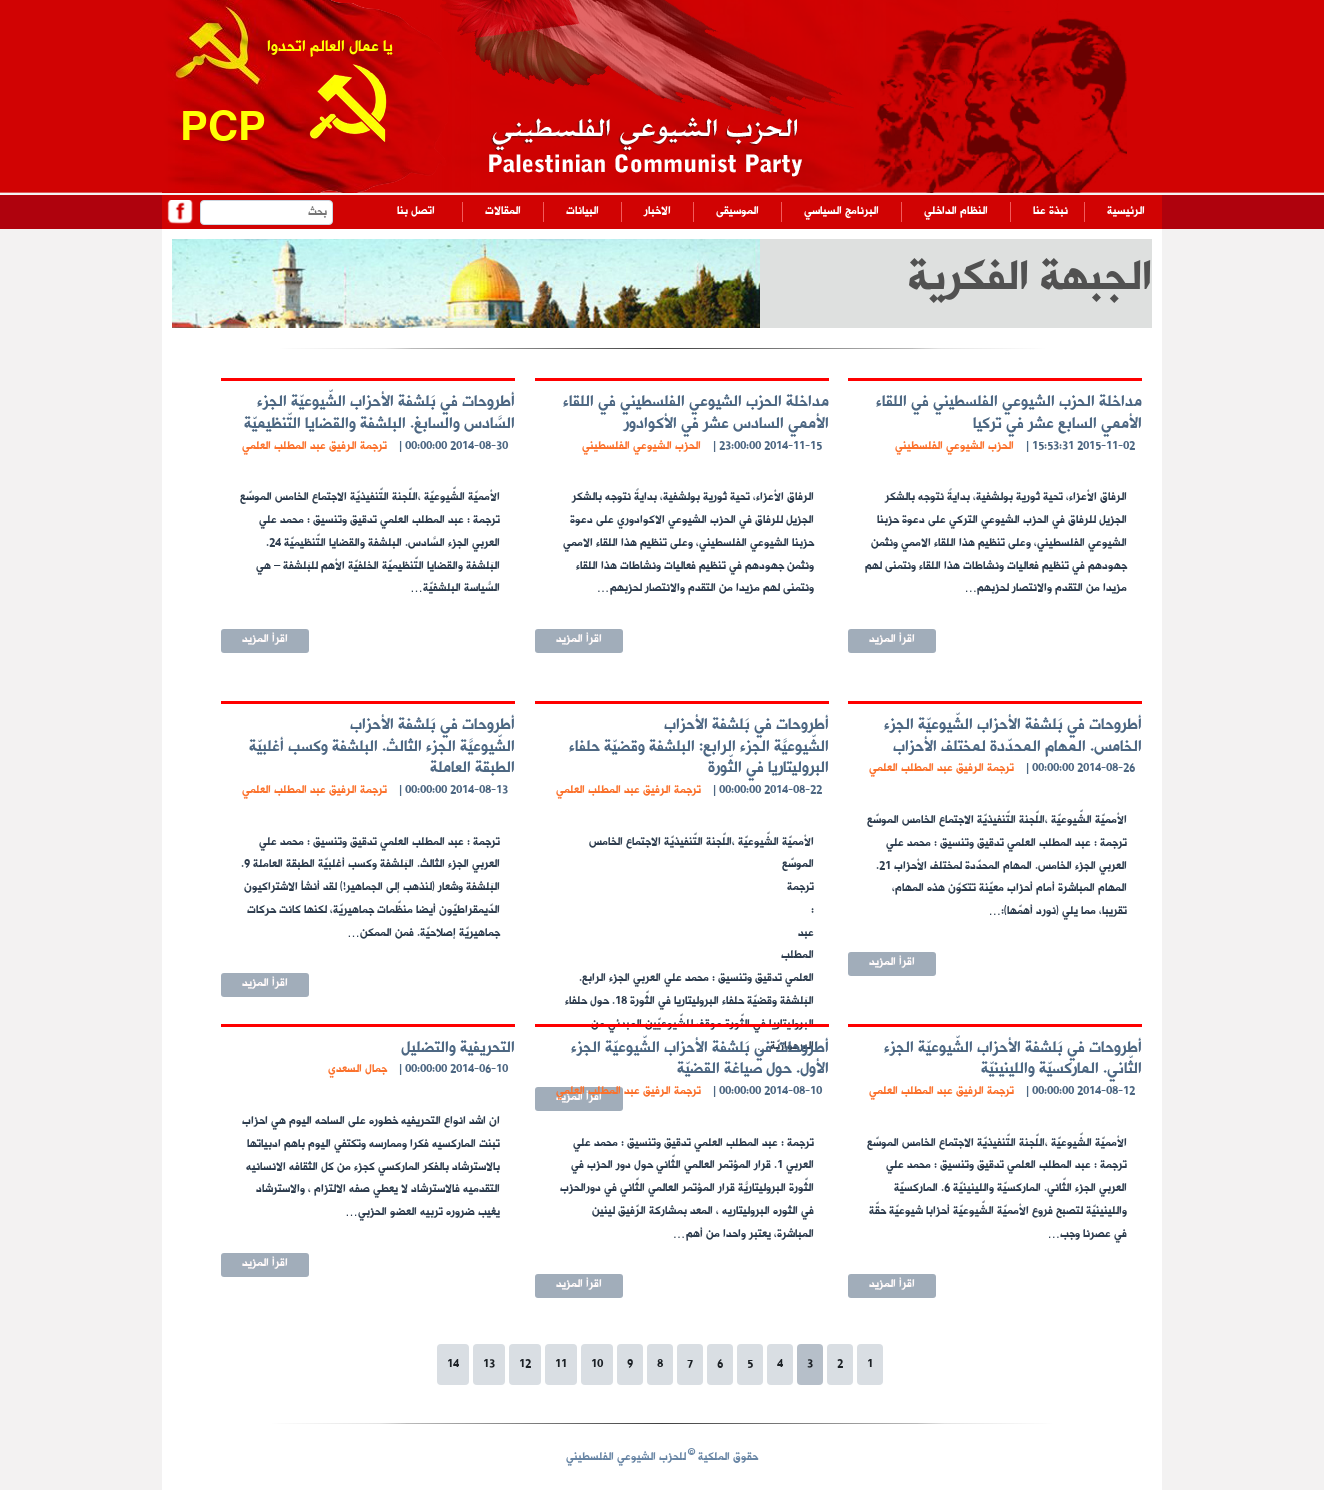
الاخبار (657, 211)
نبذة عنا (1050, 211)
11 (561, 1364)
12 (525, 1364)
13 (489, 1364)
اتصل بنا (416, 211)
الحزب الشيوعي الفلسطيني (954, 446)
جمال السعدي (357, 1069)
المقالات (503, 211)
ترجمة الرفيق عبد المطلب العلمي (314, 446)
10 (597, 1364)
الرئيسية (1126, 211)
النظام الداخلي (956, 211)
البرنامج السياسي (841, 211)
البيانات (582, 211)
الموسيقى (737, 211)
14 (453, 1364)
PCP (223, 130)
